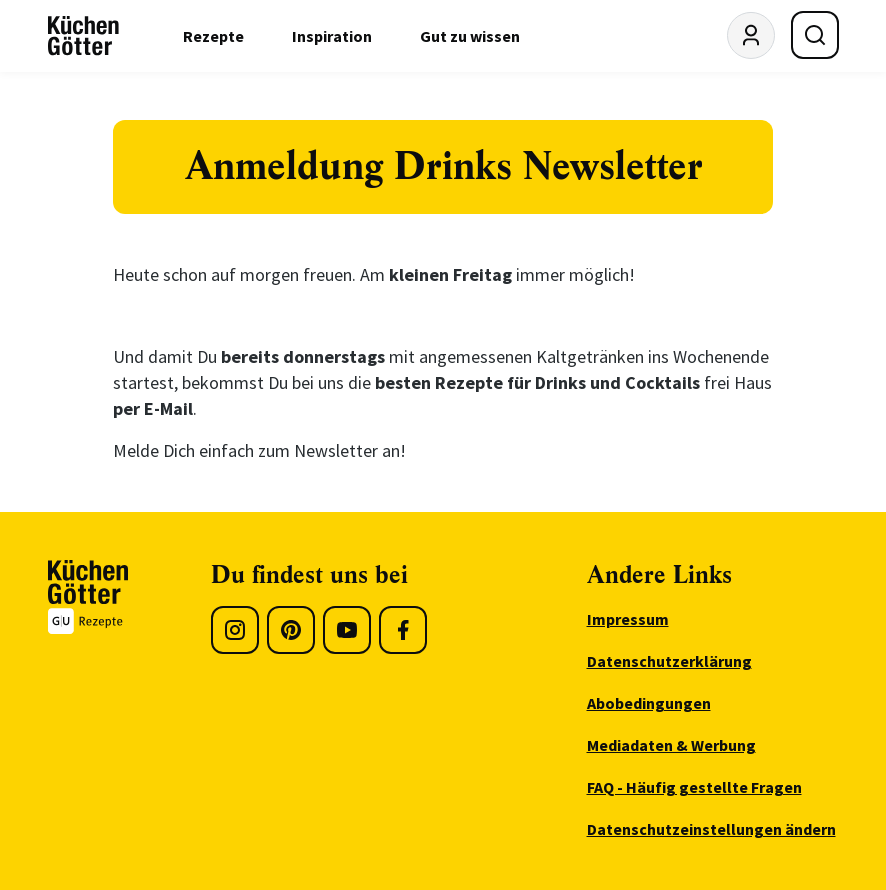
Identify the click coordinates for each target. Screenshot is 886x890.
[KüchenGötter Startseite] (83, 36)
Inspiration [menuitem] (332, 36)
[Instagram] (235, 630)
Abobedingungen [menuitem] (649, 703)
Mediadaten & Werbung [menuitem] (671, 745)
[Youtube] (347, 630)
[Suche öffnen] (815, 35)
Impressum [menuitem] (628, 619)
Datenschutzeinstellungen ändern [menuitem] (711, 829)
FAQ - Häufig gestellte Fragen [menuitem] (694, 787)
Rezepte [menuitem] (213, 36)
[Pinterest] (291, 630)
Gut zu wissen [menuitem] (470, 36)
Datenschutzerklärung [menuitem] (669, 661)
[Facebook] (403, 630)
